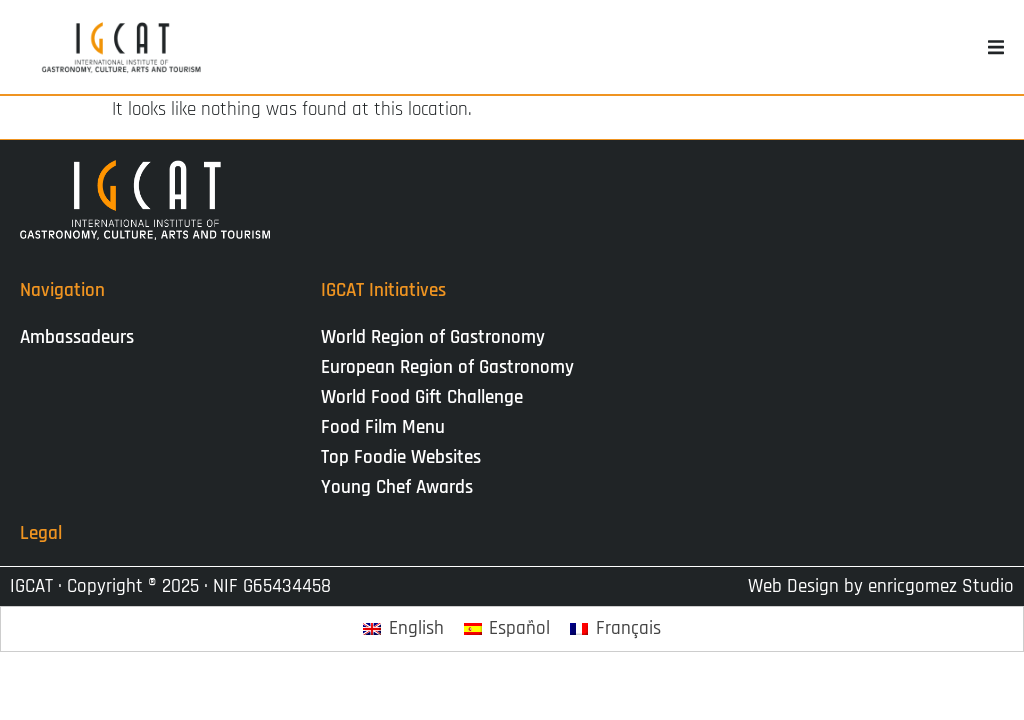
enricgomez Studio (941, 586)
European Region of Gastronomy (447, 367)
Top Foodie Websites (401, 457)
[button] (996, 47)
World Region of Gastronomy (433, 337)
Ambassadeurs (77, 337)
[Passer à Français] (615, 629)
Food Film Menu (383, 427)
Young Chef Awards (397, 487)
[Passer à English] (403, 629)
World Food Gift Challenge (422, 397)
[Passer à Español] (507, 629)
